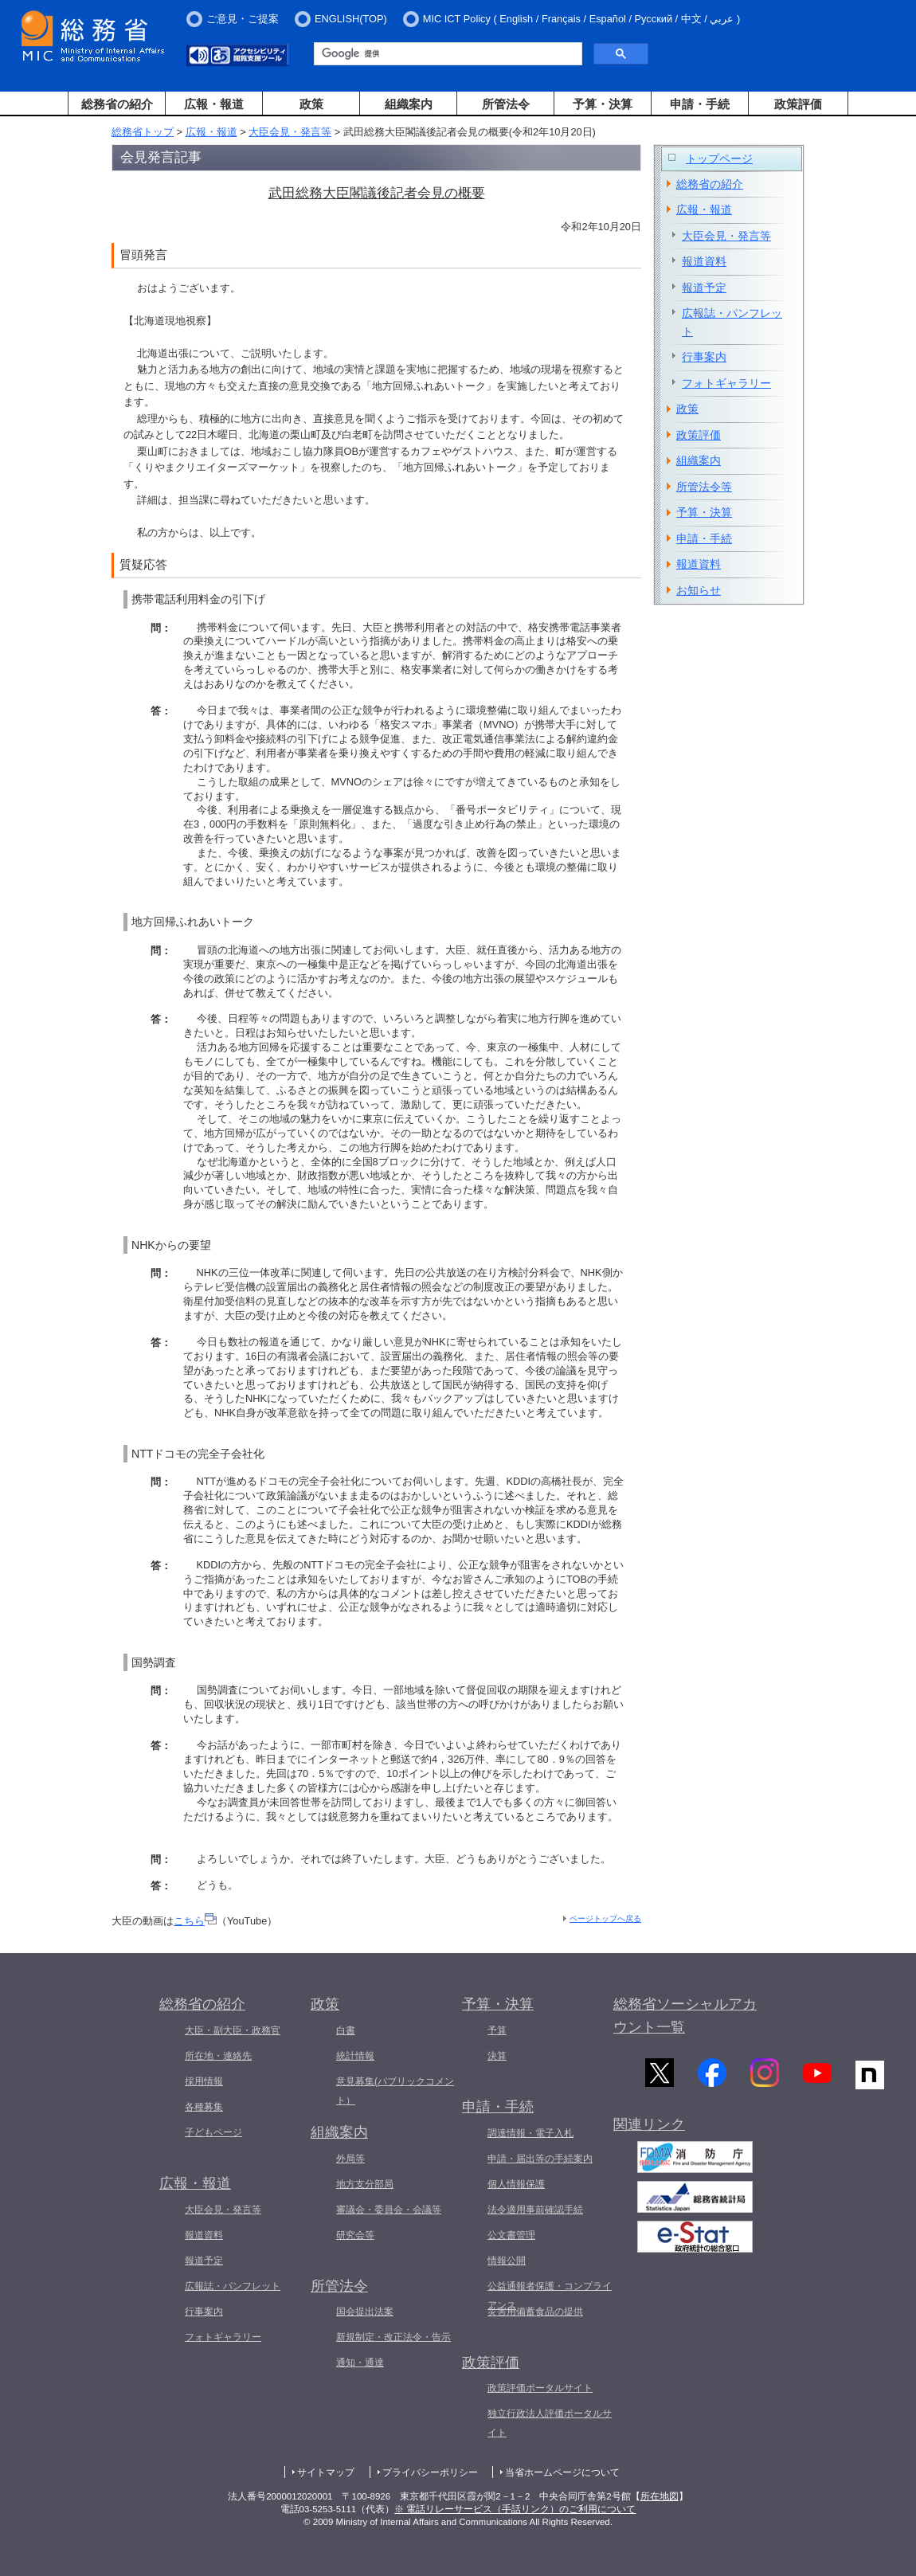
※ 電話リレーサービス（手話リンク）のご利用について (515, 2509)
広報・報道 (214, 104)
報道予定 (704, 287)
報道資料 (704, 261)
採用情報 (204, 2081)
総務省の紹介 (117, 104)
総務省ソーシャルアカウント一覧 (685, 2015)
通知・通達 (360, 2362)
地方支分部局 (364, 2184)
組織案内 (409, 104)
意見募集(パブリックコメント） (395, 2091)
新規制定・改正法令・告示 (393, 2337)
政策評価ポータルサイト (540, 2388)
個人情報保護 (516, 2184)
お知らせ (698, 590)
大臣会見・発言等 (290, 132)
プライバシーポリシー (430, 2472)
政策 (311, 104)
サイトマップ (325, 2472)
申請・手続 (700, 104)
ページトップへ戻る (605, 1918)
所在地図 (659, 2496)
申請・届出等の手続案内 (540, 2158)
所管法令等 (704, 486)
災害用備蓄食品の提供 (535, 2311)
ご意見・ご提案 (242, 19)
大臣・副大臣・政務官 (232, 2030)
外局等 (350, 2158)
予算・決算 (602, 104)
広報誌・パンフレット (732, 322)
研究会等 (355, 2235)
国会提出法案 (364, 2311)
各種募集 (204, 2106)
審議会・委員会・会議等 (388, 2209)
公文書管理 (511, 2235)
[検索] (446, 54)
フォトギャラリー (726, 383)
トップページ (719, 158)
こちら (195, 1921)
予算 (497, 2030)
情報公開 (506, 2260)
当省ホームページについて (562, 2472)
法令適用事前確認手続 (535, 2209)
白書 (345, 2030)
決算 (497, 2055)
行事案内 (704, 356)
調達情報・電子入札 (530, 2133)
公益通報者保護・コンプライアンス (549, 2295)
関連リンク (649, 2128)
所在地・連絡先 (218, 2055)
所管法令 (506, 104)
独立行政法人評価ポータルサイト (549, 2423)
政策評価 (798, 104)
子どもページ (213, 2132)
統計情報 (355, 2055)
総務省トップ (143, 132)
